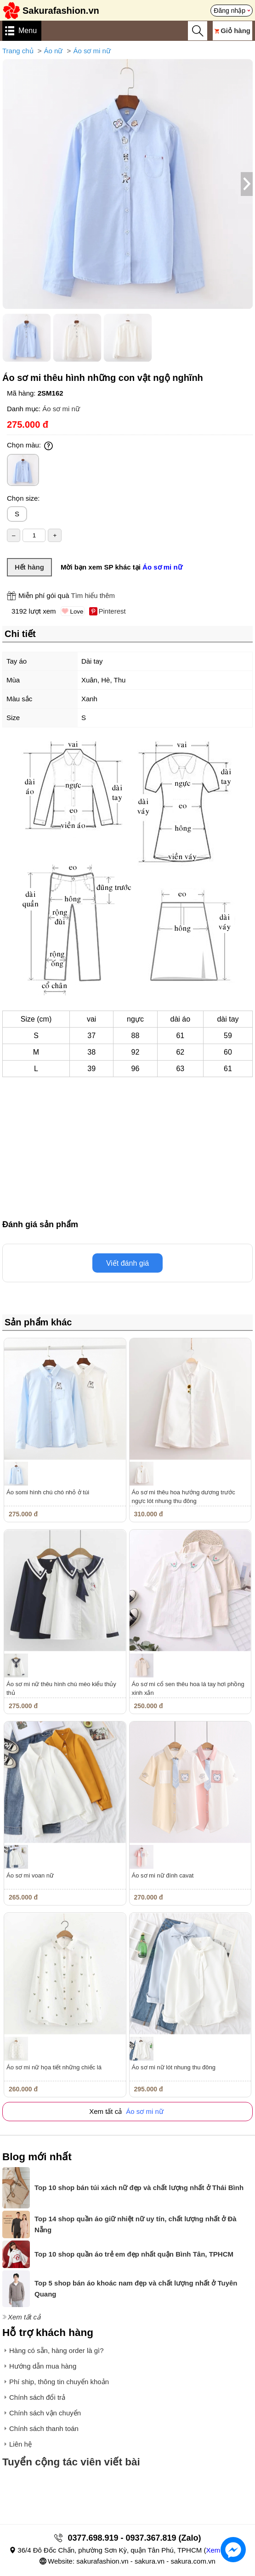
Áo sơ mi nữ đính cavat (163, 1875)
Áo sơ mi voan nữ (30, 1875)
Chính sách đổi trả (37, 2397)
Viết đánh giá (127, 1263)
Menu (27, 30)
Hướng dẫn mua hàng (42, 2366)
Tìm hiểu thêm (93, 595)
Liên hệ (20, 2444)
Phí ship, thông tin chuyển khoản (59, 2382)
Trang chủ (18, 51)
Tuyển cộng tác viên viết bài (71, 2462)
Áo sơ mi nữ (92, 51)
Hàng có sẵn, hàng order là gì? (56, 2350)
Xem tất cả (24, 2317)
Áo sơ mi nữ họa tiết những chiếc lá (54, 2067)
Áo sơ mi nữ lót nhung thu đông (174, 2067)
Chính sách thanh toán (44, 2428)
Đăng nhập (229, 10)
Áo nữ (53, 51)
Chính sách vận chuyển (45, 2413)
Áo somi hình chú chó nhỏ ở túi (47, 1492)
